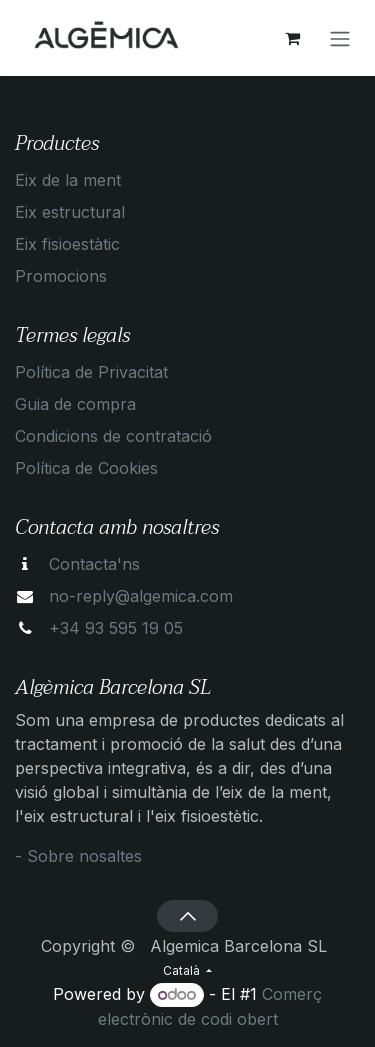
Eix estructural (70, 212)
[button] (187, 916)
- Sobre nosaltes (78, 856)
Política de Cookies (86, 468)
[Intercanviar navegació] (340, 38)
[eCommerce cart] (292, 38)
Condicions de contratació (113, 436)
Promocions (61, 276)
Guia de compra (75, 404)
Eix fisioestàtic (67, 244)
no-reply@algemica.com (141, 596)
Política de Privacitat (91, 372)
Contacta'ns (94, 564)
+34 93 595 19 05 (116, 628)
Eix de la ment (68, 180)
